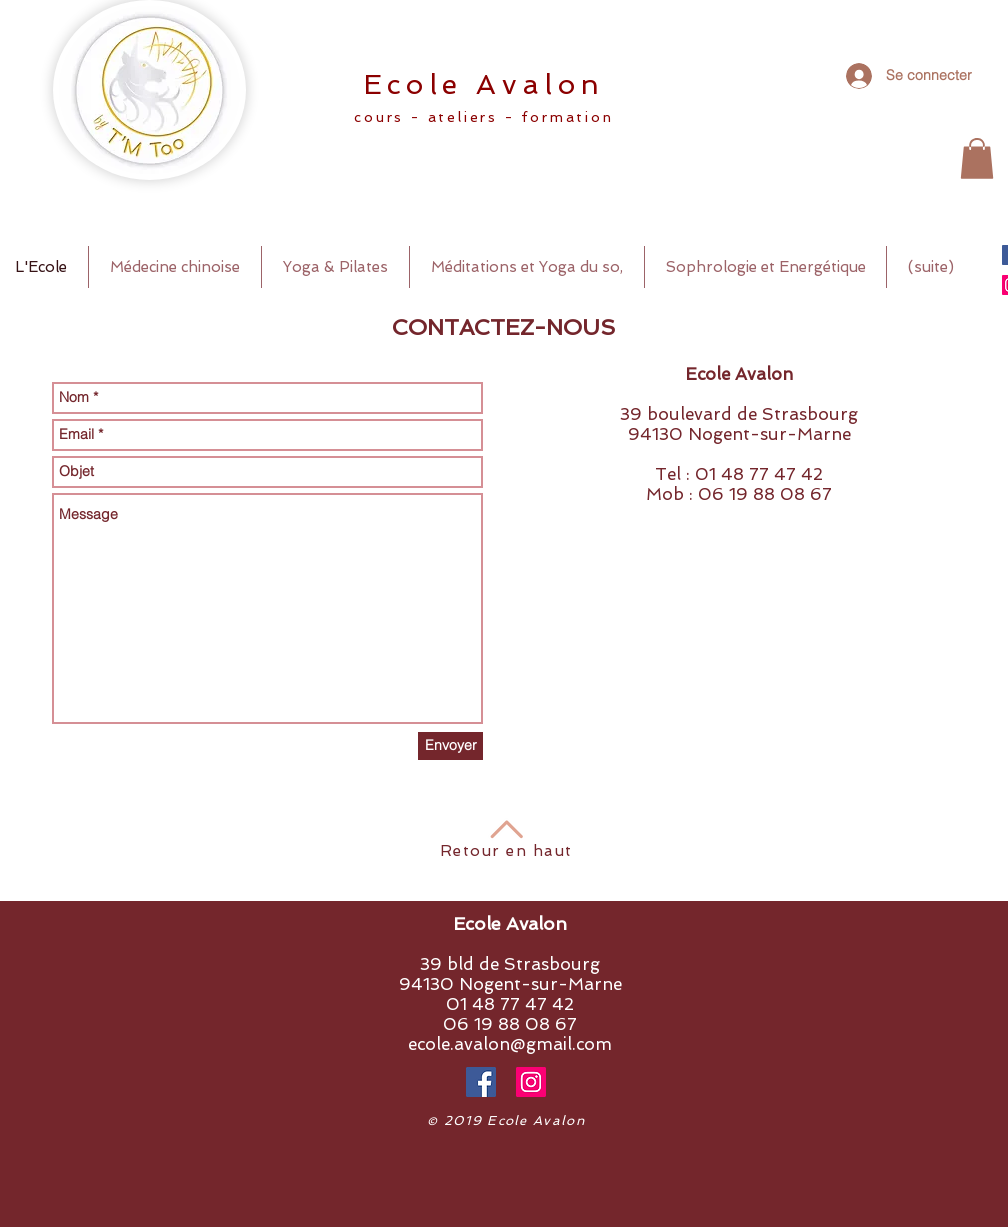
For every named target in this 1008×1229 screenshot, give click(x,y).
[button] (977, 158)
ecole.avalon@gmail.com (510, 1044)
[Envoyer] (450, 746)
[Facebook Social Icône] (481, 1082)
